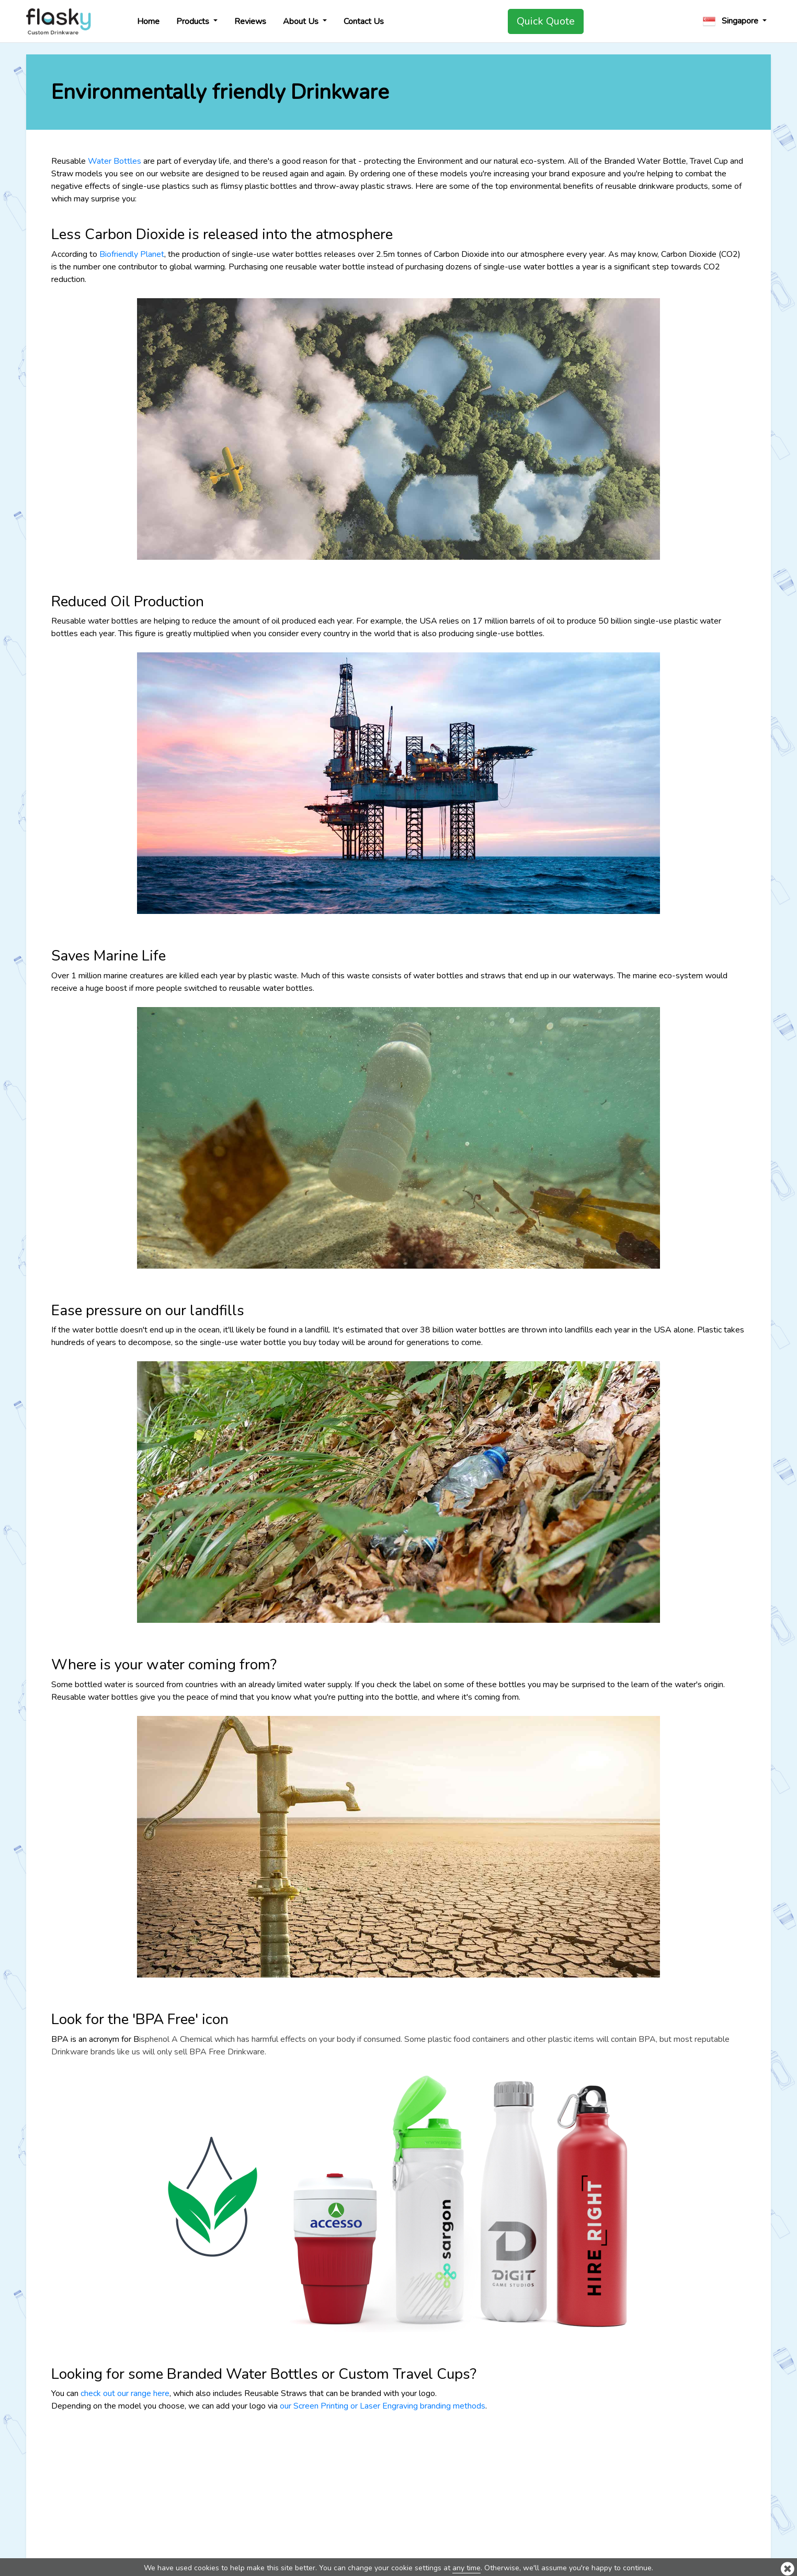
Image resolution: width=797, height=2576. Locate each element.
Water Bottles (114, 161)
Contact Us (364, 21)
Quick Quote (546, 21)
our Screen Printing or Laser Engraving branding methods (382, 2406)
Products (193, 21)
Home (148, 21)
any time (466, 2568)
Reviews (250, 21)
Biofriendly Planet (131, 254)
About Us (302, 21)
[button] (735, 21)
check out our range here (125, 2393)
